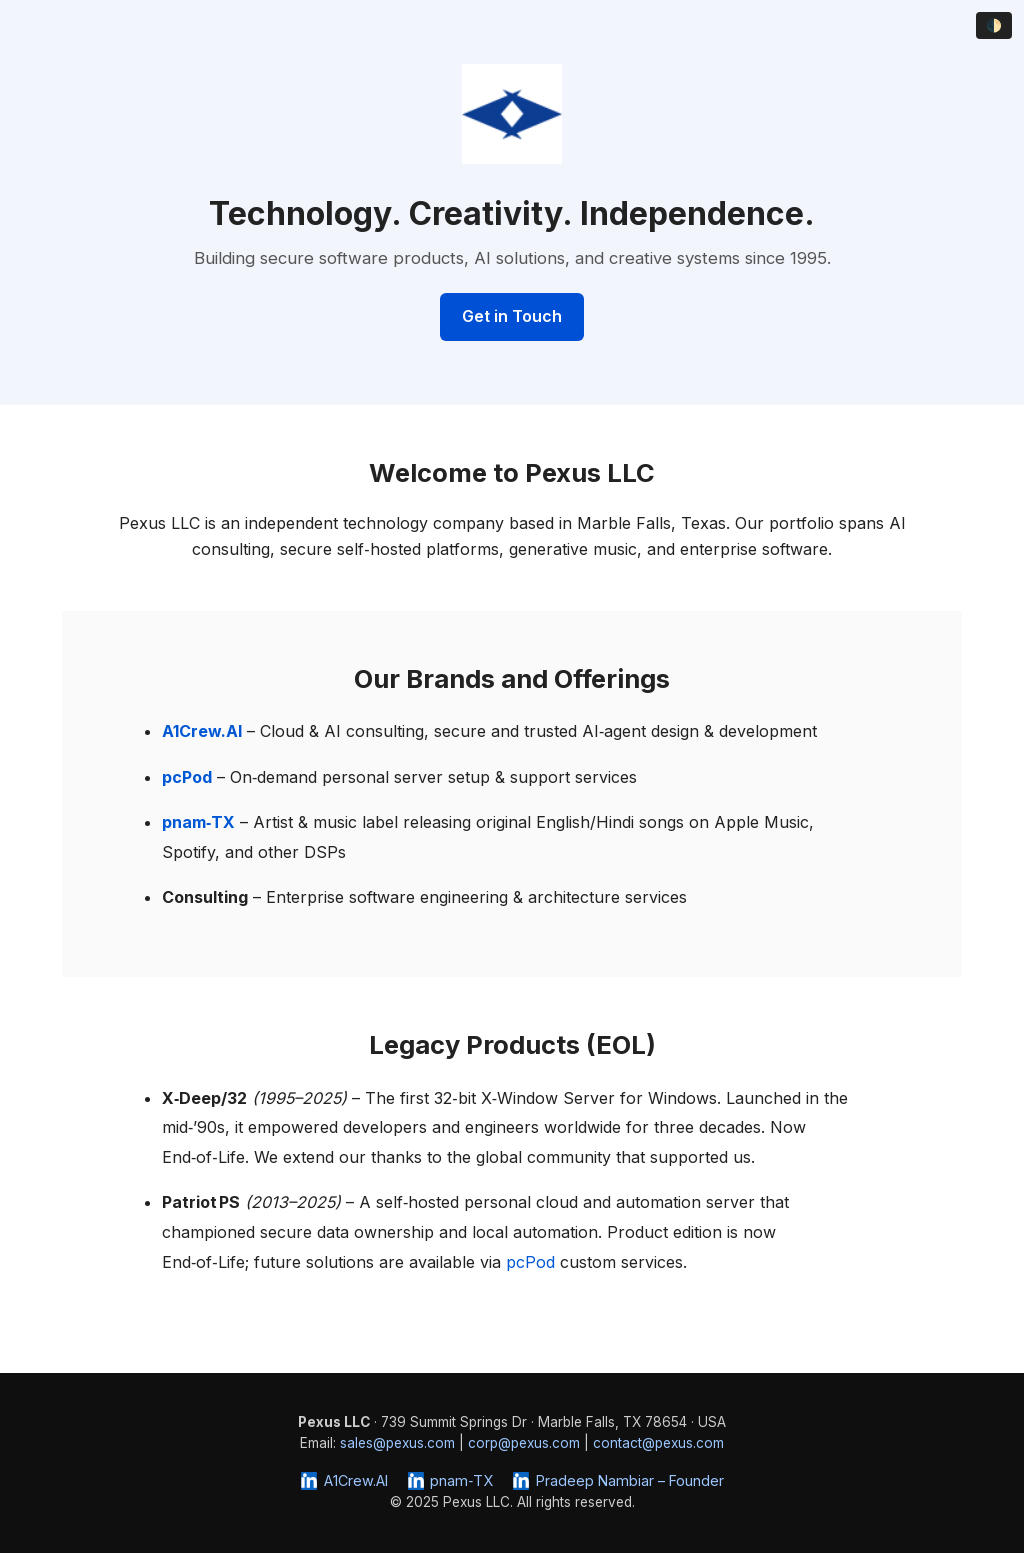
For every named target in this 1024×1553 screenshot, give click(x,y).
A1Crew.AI (344, 1481)
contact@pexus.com (658, 1443)
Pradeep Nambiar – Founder (618, 1481)
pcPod (530, 1262)
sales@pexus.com (397, 1443)
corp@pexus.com (524, 1443)
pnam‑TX (450, 1481)
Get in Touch (512, 316)
